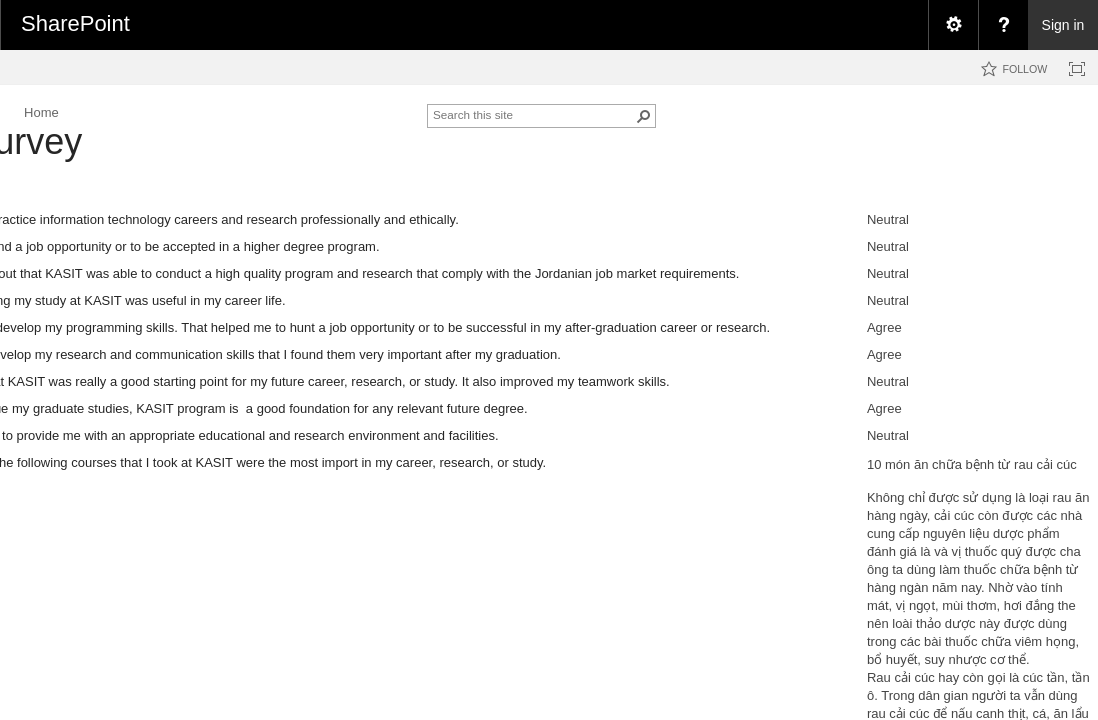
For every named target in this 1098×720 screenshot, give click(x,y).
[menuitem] (953, 25)
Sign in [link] (1063, 25)
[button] (644, 116)
